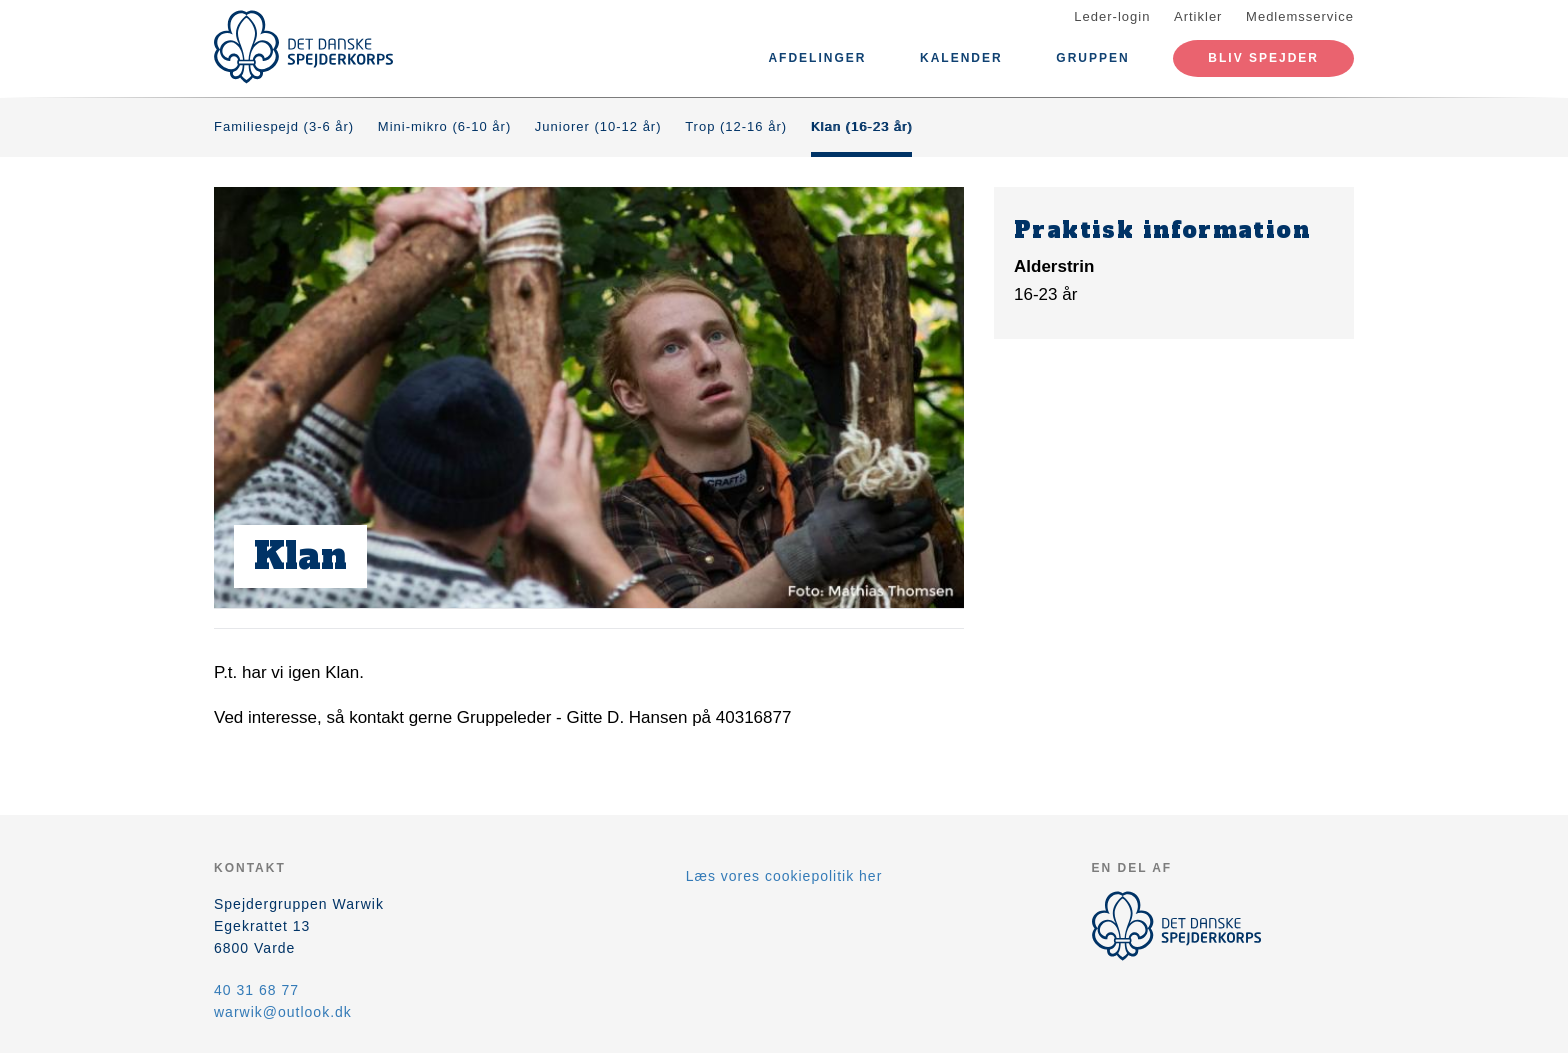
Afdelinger (817, 58)
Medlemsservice (1300, 16)
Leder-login (1112, 16)
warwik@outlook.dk (283, 1012)
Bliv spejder (1263, 58)
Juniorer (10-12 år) (598, 126)
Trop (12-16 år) (736, 126)
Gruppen (1092, 58)
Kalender (961, 58)
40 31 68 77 (256, 990)
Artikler (1198, 16)
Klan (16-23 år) (862, 126)
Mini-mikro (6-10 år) (444, 126)
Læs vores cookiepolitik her (784, 876)
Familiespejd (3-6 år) (284, 126)
